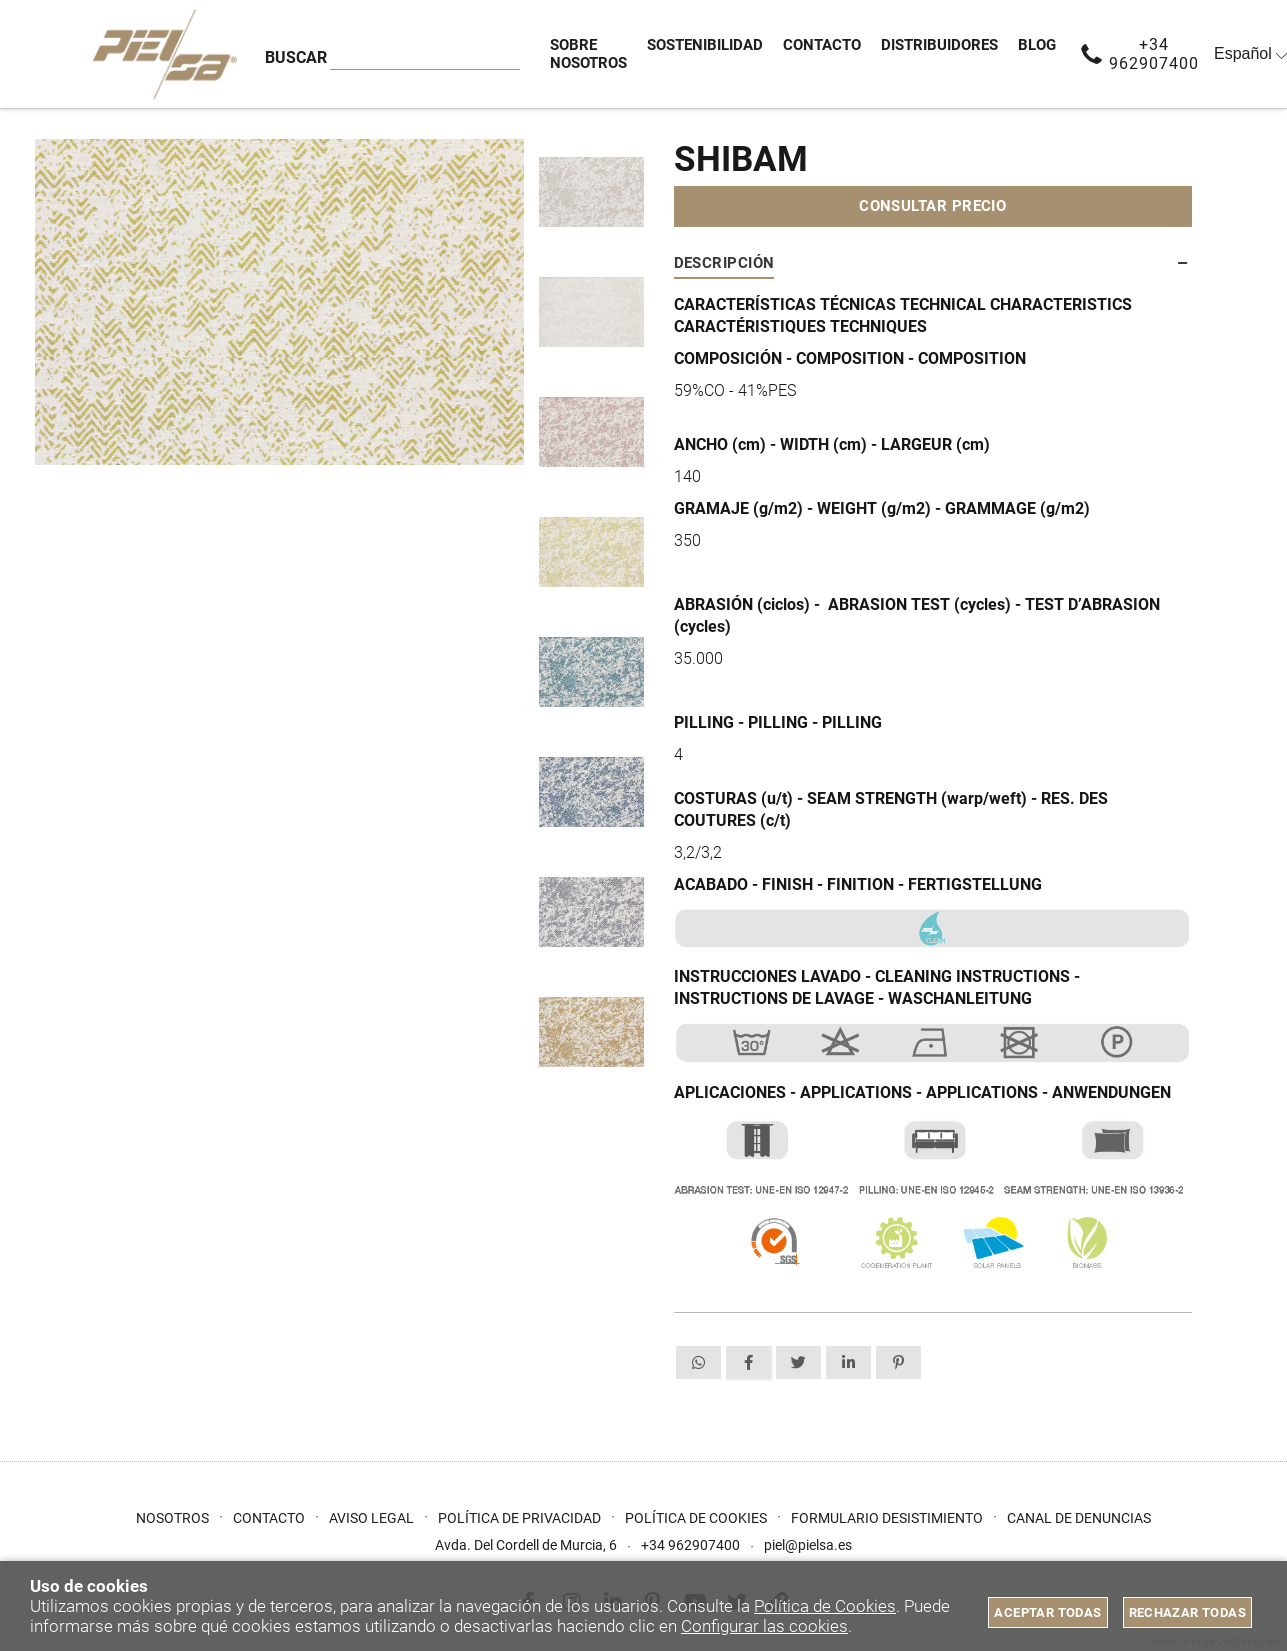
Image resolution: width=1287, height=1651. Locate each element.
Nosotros (172, 1518)
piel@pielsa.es (808, 1545)
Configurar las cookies (764, 1626)
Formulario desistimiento (887, 1518)
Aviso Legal (371, 1518)
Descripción (724, 263)
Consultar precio (932, 206)
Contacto (269, 1518)
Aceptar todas (1047, 1612)
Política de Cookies (825, 1606)
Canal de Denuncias (1079, 1518)
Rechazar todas (1187, 1612)
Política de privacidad (519, 1518)
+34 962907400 (1154, 54)
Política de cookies (696, 1518)
